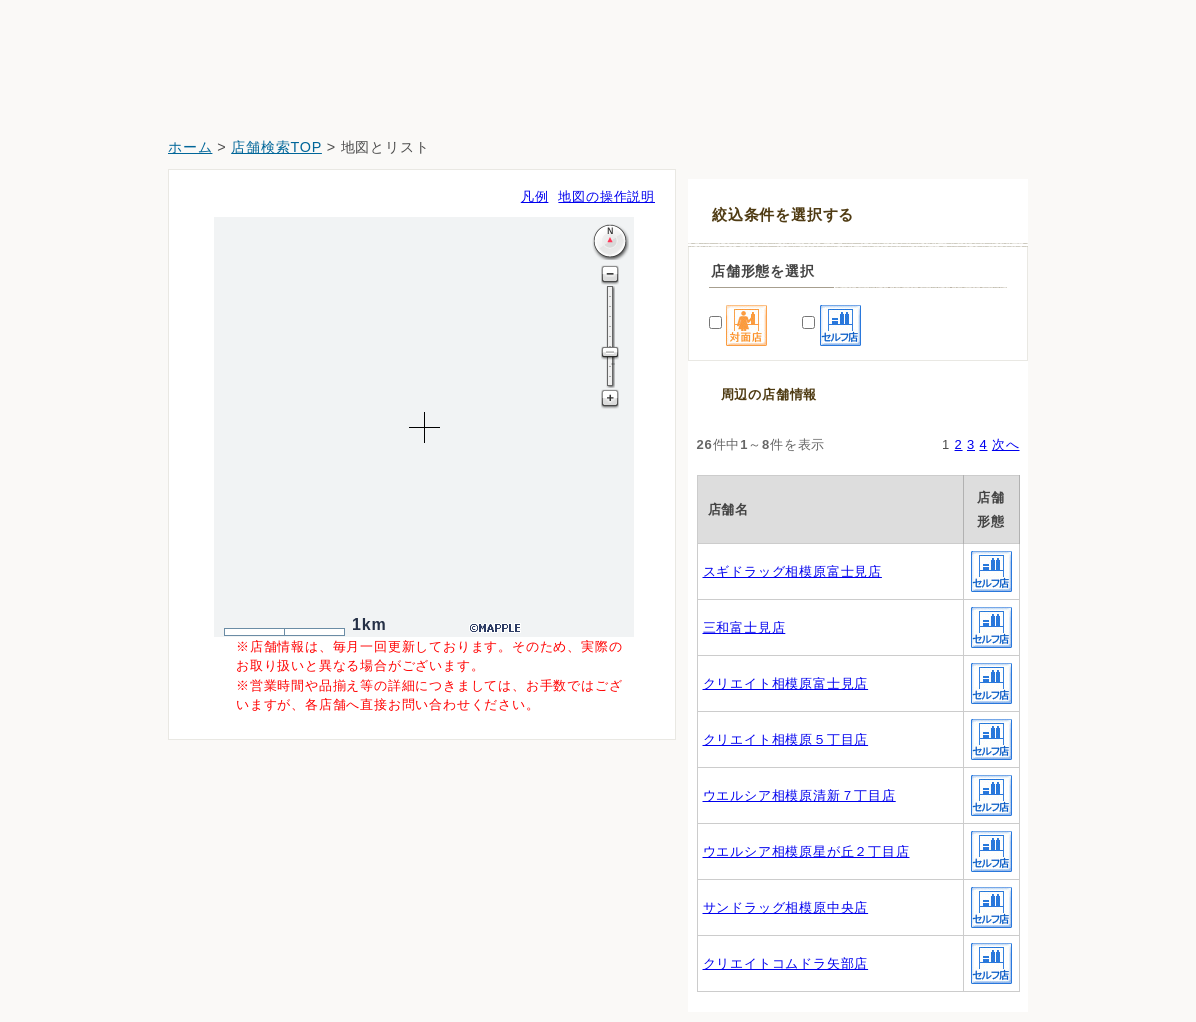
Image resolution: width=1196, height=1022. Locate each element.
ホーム (190, 147)
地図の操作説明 (606, 196)
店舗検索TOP (276, 147)
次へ (1006, 444)
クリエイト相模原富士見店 (786, 683)
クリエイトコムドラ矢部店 (786, 963)
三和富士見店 (744, 627)
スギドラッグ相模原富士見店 (792, 571)
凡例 (535, 196)
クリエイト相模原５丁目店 (786, 739)
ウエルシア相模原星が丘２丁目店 (806, 851)
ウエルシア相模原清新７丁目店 (799, 795)
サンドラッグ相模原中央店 (786, 907)
